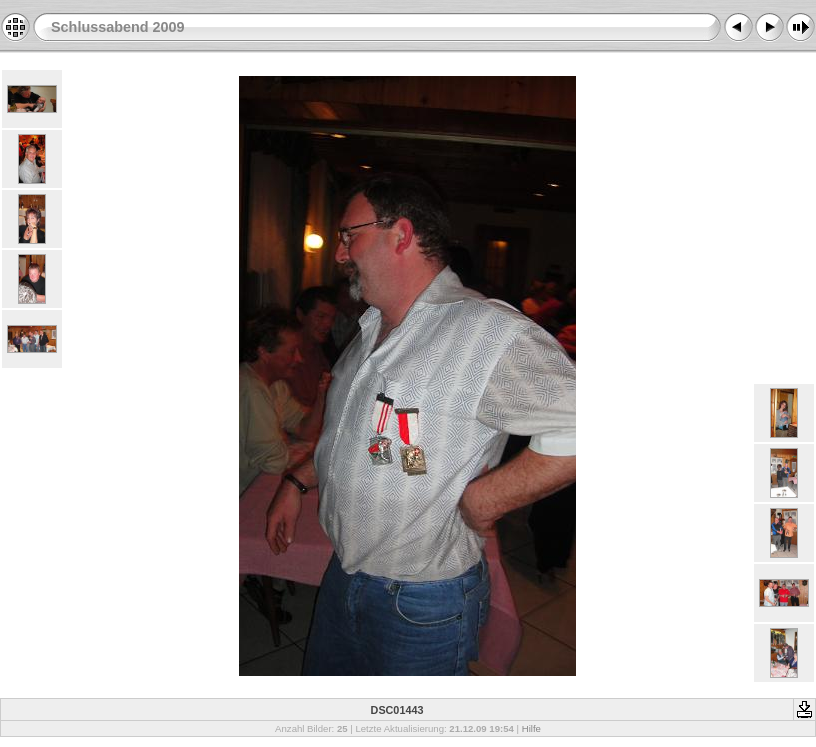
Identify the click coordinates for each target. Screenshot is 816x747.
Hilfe (531, 728)
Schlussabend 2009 (118, 27)
